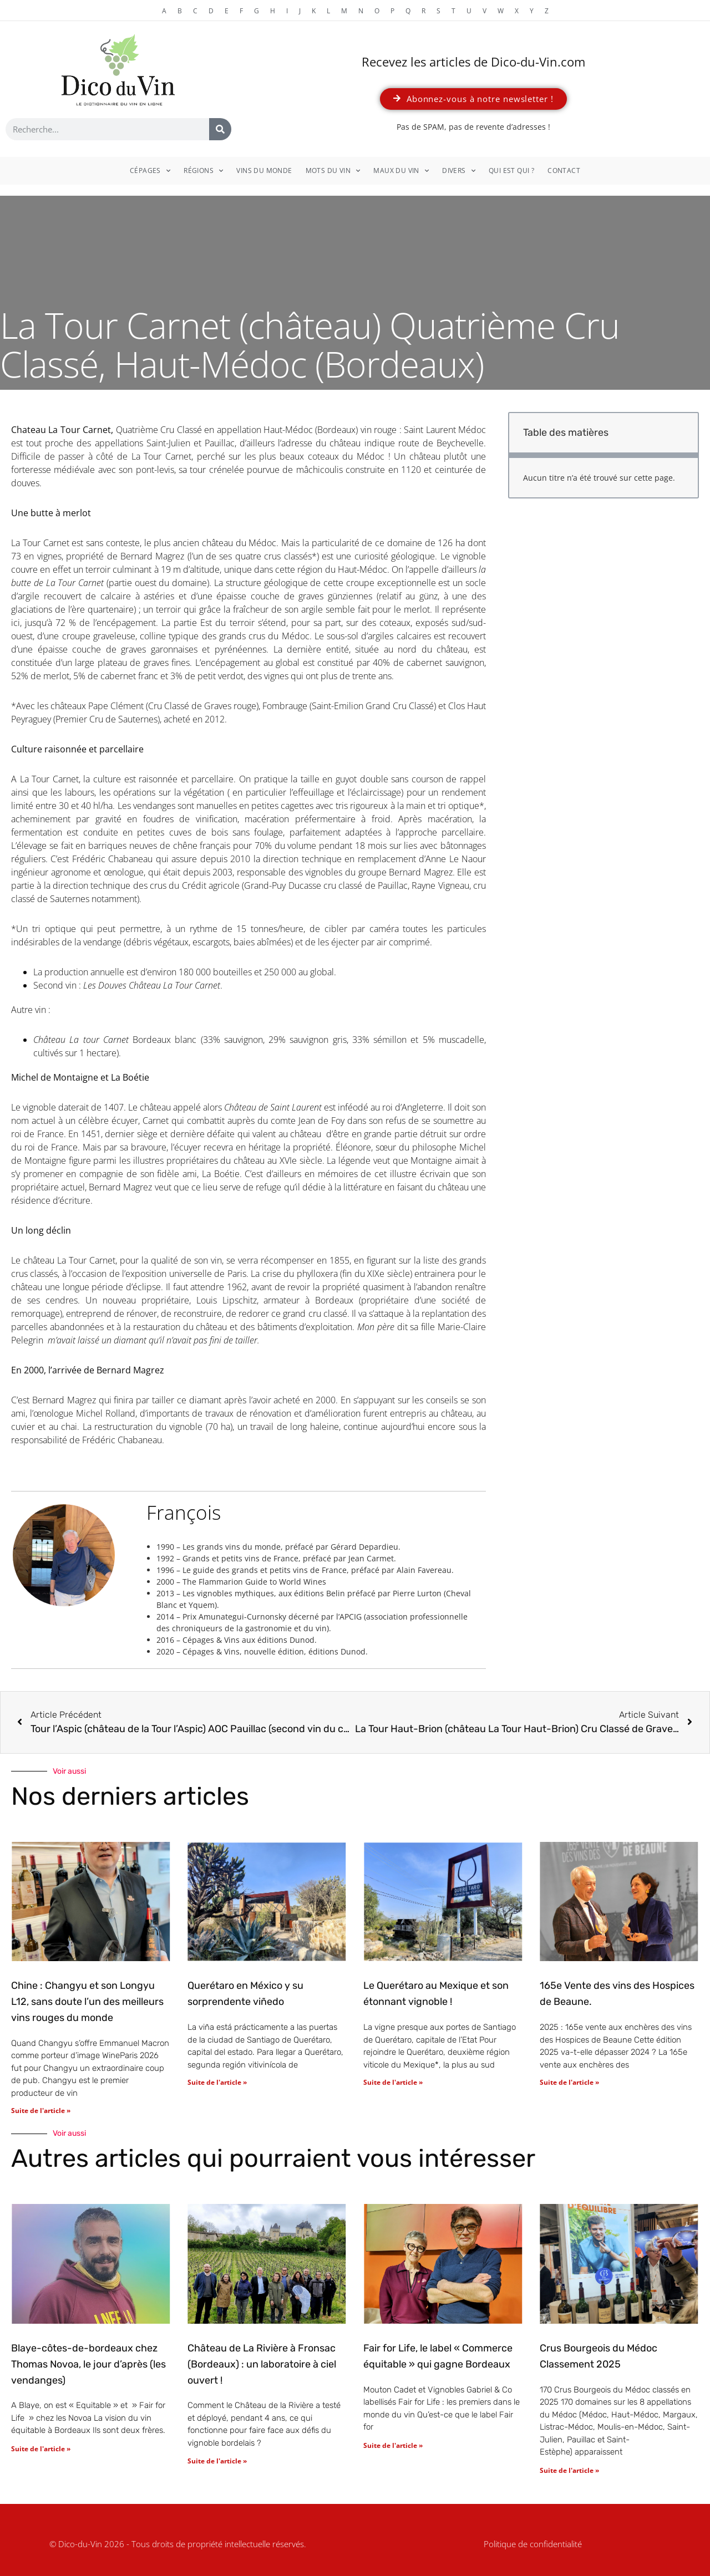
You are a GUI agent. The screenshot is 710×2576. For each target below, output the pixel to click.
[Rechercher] (220, 129)
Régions (203, 171)
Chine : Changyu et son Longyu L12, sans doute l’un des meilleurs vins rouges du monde (87, 2001)
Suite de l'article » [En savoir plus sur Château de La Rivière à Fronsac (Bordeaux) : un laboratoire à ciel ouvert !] (217, 2461)
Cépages (150, 171)
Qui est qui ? (511, 170)
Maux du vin (401, 171)
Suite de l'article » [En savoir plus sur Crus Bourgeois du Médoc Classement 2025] (569, 2470)
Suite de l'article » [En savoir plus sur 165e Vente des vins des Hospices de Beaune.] (569, 2082)
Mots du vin (333, 171)
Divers (458, 171)
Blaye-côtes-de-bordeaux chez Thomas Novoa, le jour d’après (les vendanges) (88, 2364)
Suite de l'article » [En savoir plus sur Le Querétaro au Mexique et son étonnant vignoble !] (393, 2082)
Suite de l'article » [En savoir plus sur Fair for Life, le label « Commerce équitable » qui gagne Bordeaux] (393, 2445)
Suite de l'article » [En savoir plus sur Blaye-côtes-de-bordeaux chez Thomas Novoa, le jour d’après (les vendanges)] (40, 2448)
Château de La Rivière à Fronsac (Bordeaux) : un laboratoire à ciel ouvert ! (261, 2364)
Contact (563, 170)
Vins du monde (264, 170)
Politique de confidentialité (533, 2543)
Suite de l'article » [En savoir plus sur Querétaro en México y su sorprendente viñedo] (217, 2082)
